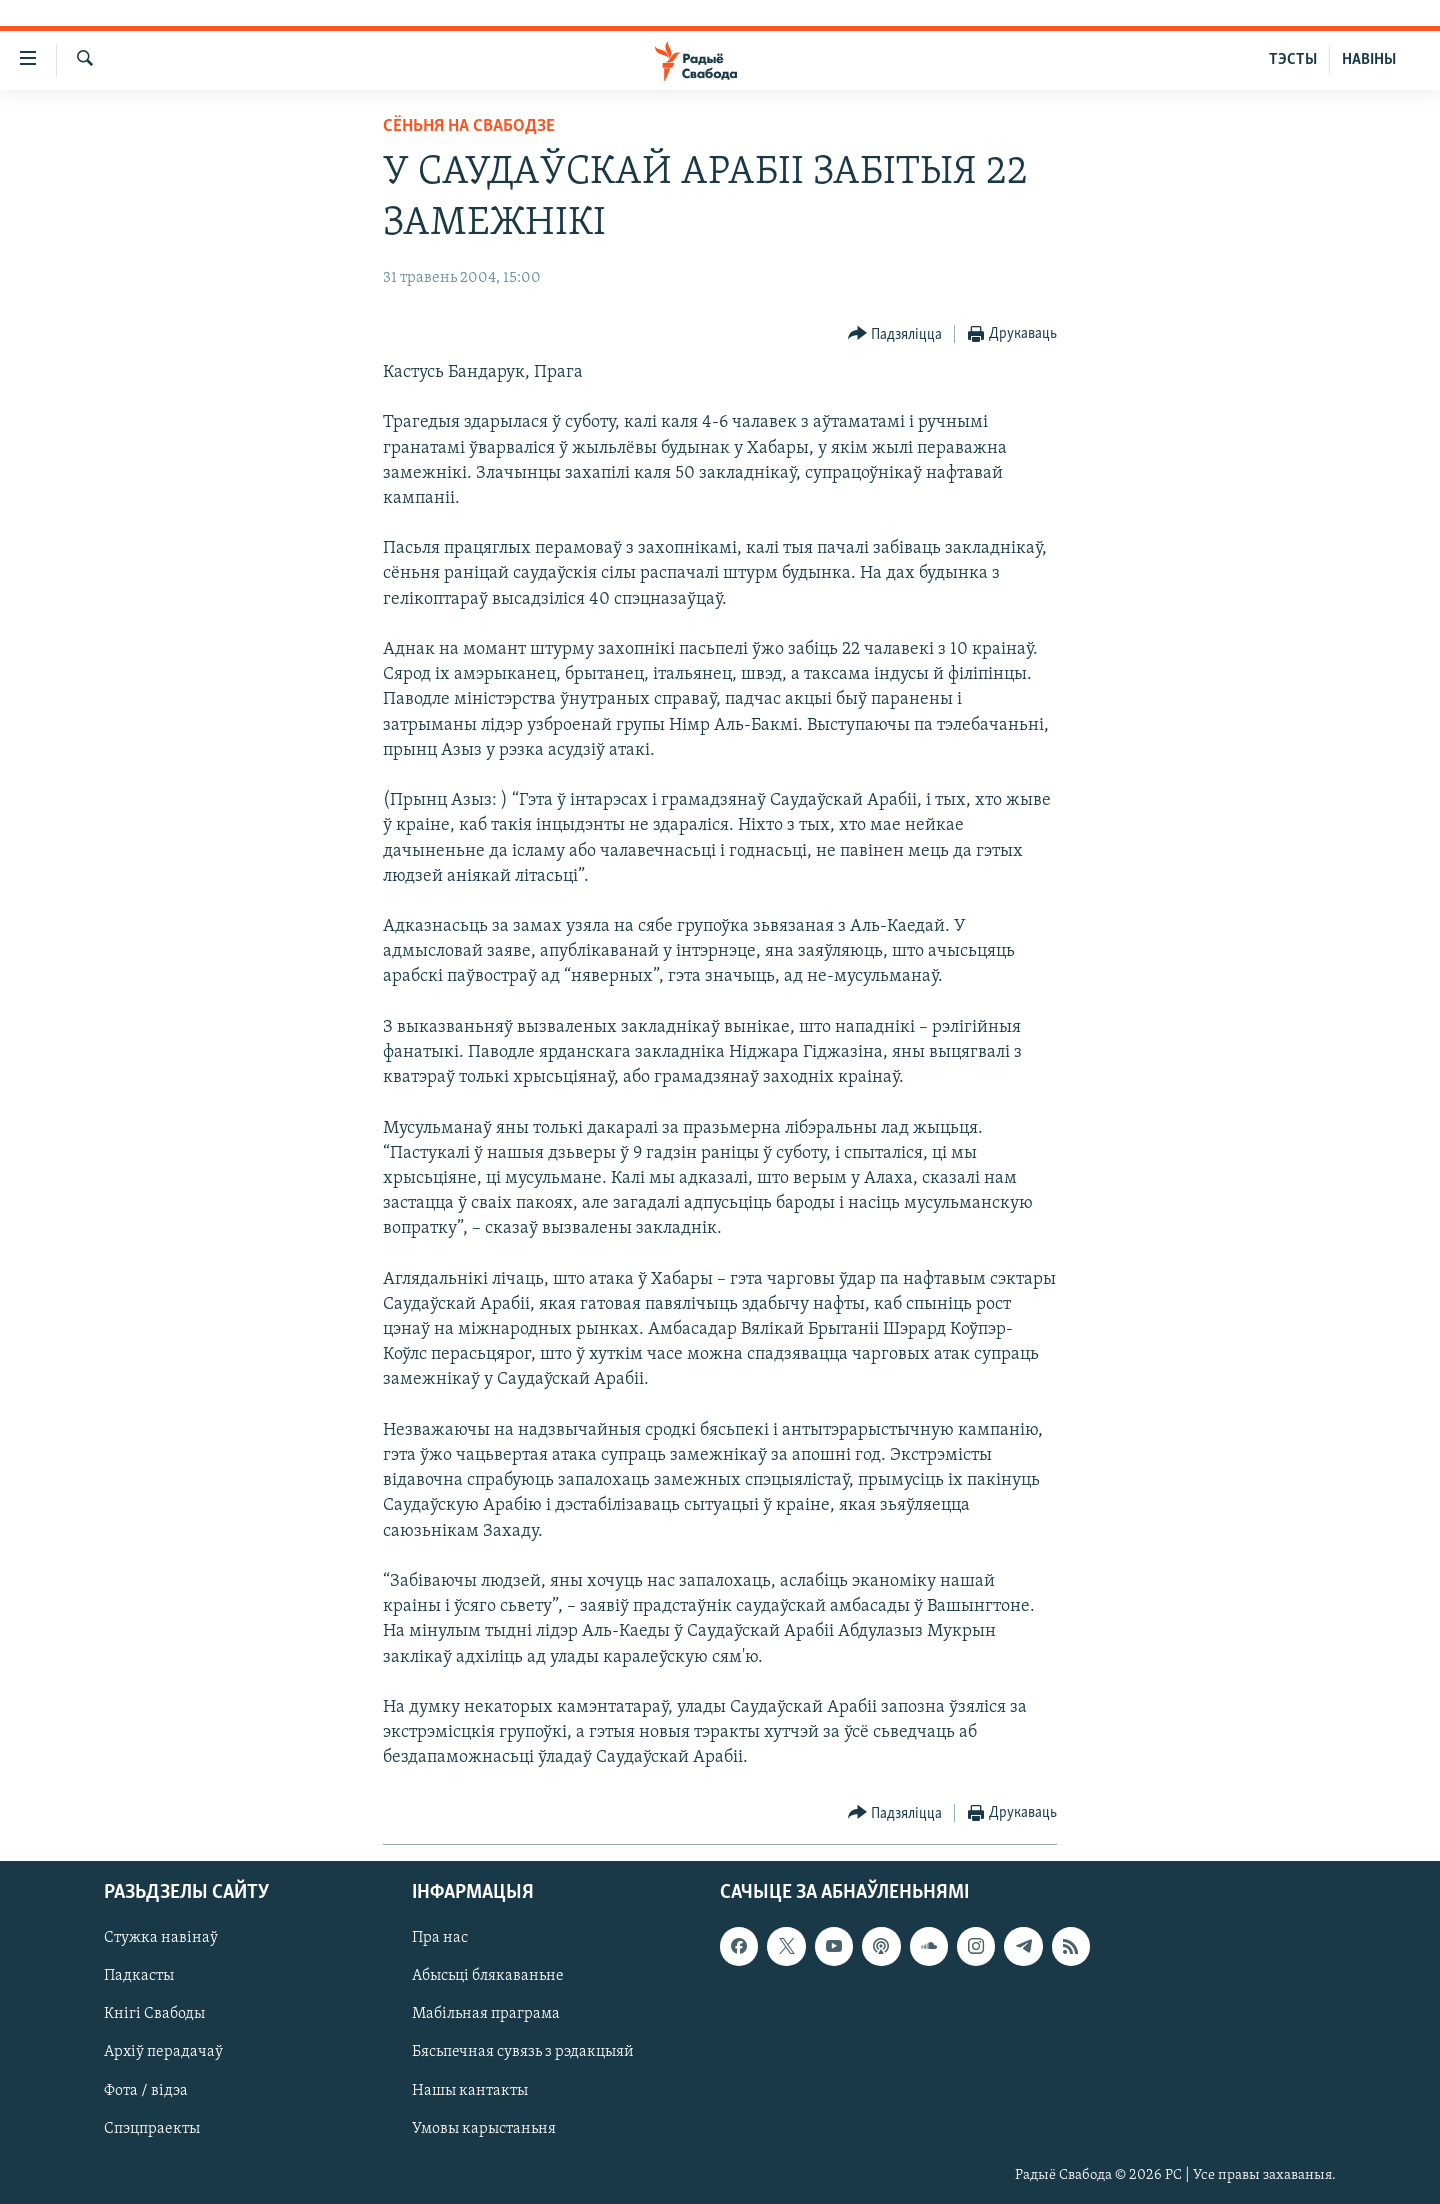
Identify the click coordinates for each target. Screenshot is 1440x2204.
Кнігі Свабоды (154, 2014)
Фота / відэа (146, 2090)
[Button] (895, 334)
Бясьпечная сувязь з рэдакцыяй (523, 2052)
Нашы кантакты (470, 2090)
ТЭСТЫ (1293, 60)
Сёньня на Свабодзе (469, 126)
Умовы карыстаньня (484, 2128)
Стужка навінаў (161, 1938)
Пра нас (440, 1938)
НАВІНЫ (1369, 60)
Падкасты (139, 1976)
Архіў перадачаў (163, 2052)
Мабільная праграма (486, 2014)
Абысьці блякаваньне (488, 1976)
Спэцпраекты (152, 2128)
